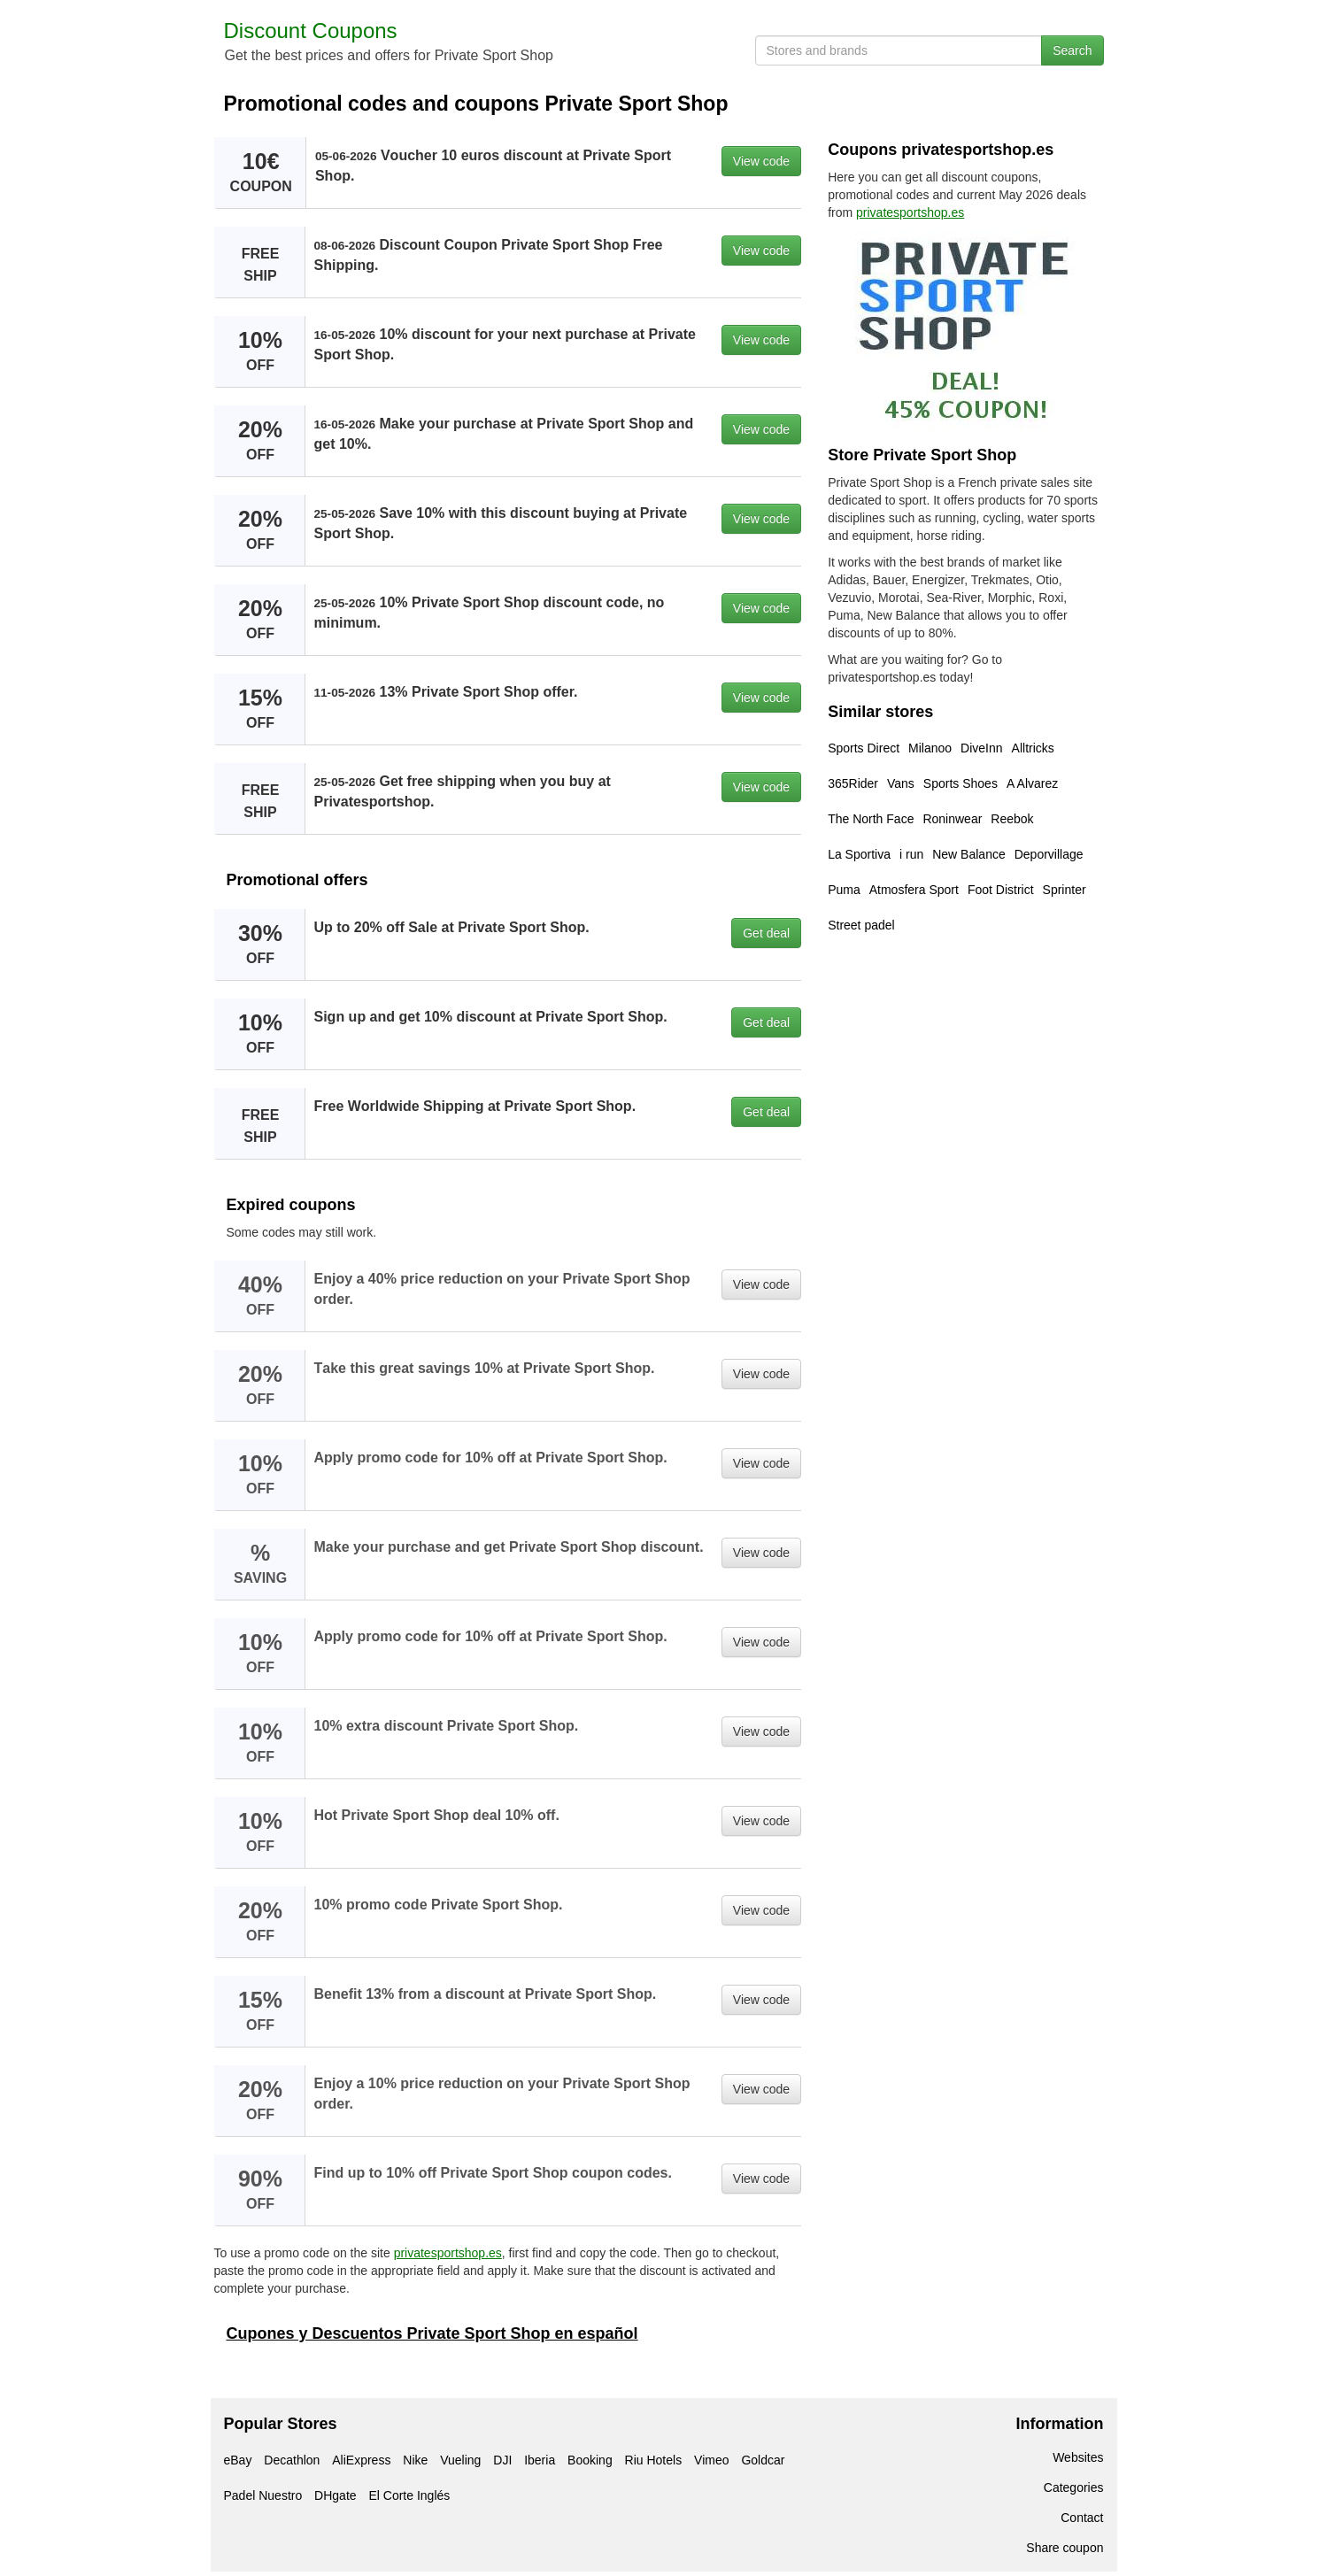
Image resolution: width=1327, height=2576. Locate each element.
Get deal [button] (766, 933)
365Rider (853, 783)
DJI (502, 2460)
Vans (900, 783)
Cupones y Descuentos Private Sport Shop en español (432, 2333)
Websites (1078, 2457)
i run (911, 854)
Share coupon (1064, 2548)
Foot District (1001, 890)
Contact (1082, 2517)
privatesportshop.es (448, 2253)
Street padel (861, 925)
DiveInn (981, 748)
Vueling (460, 2460)
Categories (1074, 2487)
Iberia (539, 2460)
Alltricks (1033, 748)
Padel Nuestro (263, 2495)
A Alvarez (1032, 783)
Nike (415, 2460)
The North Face (871, 819)
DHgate (335, 2495)
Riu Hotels (654, 2460)
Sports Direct (863, 748)
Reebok (1012, 819)
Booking (590, 2460)
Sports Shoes (960, 783)
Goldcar (762, 2460)
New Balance (969, 854)
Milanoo (930, 748)
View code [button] (761, 161)
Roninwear (952, 819)
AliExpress (361, 2460)
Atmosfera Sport (914, 890)
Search (1072, 50)
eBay (238, 2460)
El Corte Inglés (409, 2495)
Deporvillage (1049, 854)
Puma (844, 890)
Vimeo (711, 2460)
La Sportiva (859, 854)
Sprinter (1064, 890)
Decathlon (292, 2460)
